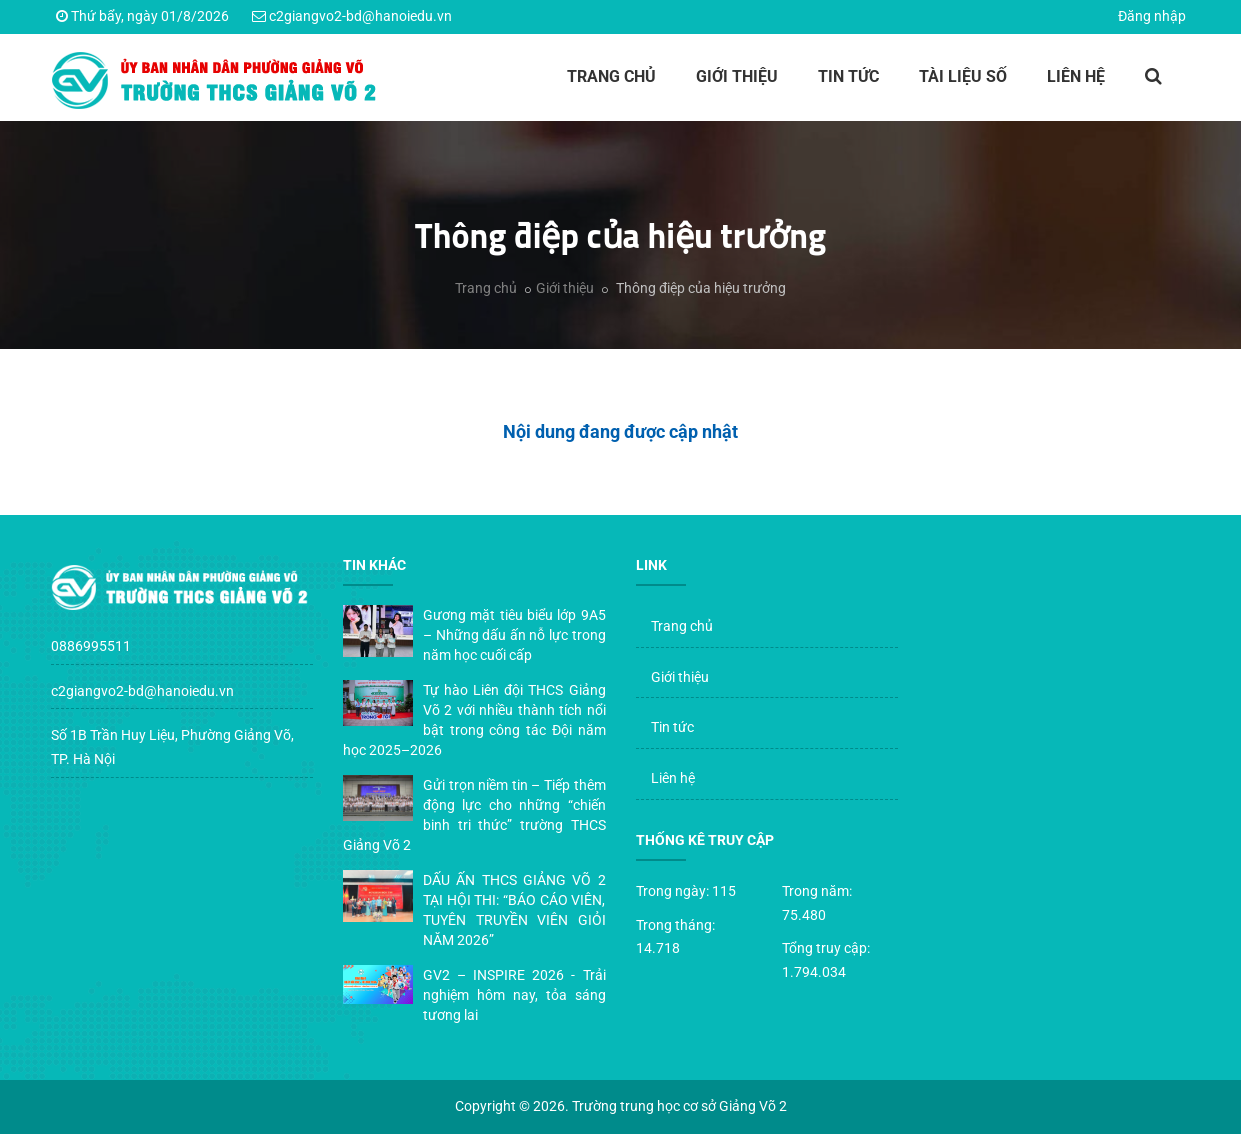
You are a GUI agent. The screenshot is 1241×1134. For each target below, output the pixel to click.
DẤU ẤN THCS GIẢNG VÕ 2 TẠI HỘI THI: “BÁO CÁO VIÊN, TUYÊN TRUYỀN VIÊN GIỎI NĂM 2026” (514, 910)
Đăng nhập (1152, 16)
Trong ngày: (672, 891)
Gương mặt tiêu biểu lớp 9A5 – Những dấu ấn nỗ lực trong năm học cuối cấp (514, 635)
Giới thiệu (737, 76)
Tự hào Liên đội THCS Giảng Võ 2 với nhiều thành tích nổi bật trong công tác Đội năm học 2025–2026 (474, 720)
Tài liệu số (963, 76)
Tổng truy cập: (826, 948)
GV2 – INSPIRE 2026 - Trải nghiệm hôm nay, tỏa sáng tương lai (514, 995)
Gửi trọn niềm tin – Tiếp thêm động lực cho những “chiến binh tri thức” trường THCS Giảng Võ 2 (474, 815)
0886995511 (91, 646)
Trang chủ (611, 76)
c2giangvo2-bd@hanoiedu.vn (360, 16)
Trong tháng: (675, 925)
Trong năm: (817, 891)
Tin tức (848, 76)
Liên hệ (1076, 76)
